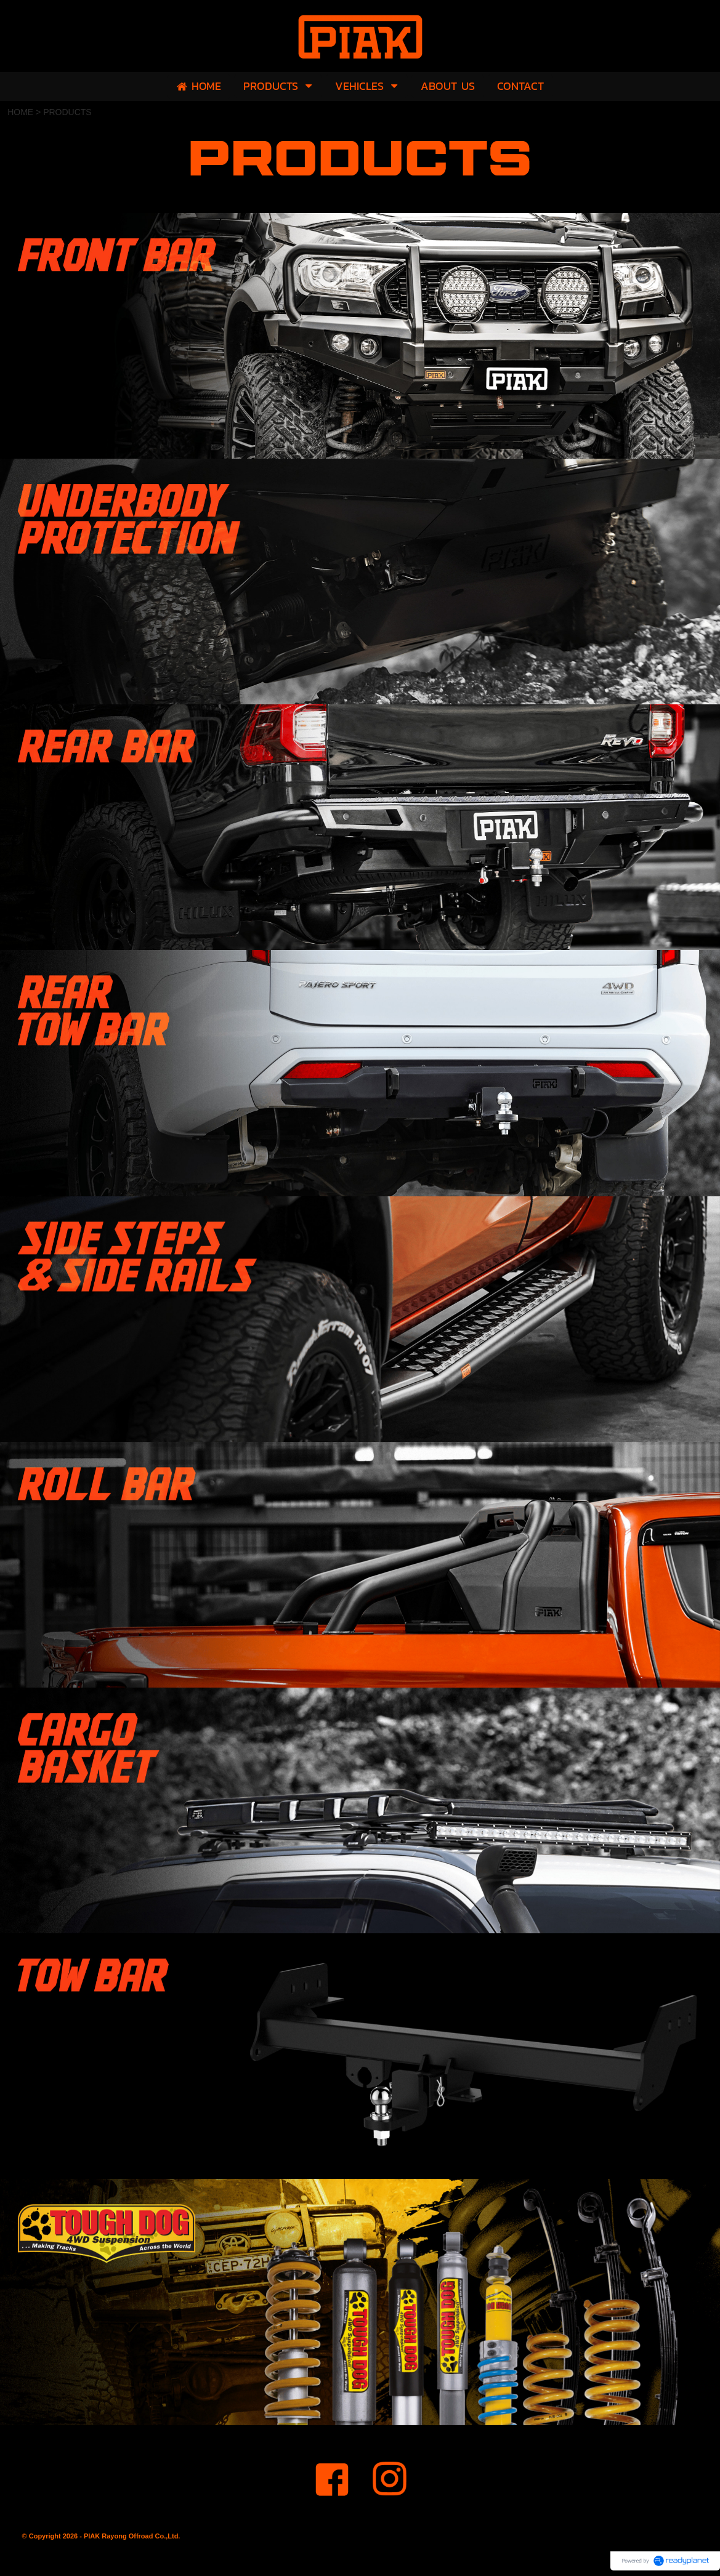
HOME (20, 112)
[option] (360, 336)
